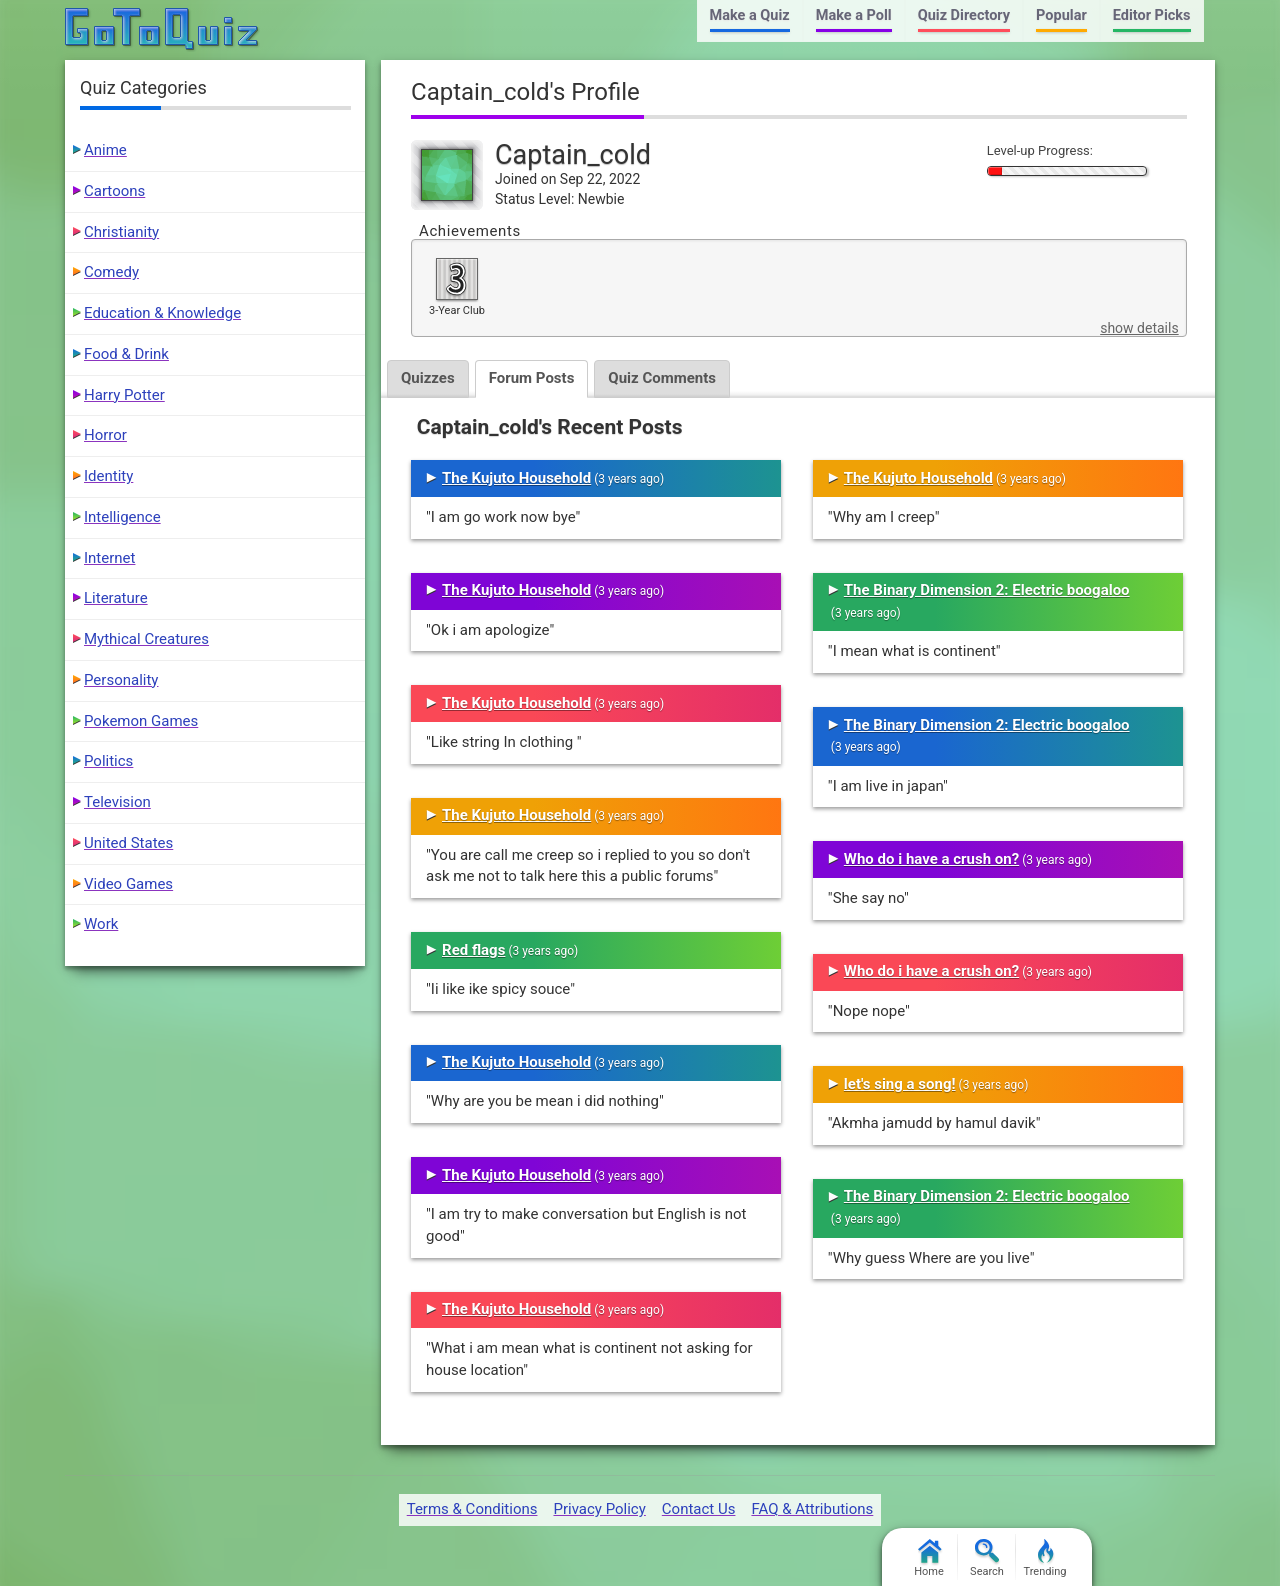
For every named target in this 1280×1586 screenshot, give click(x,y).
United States (128, 843)
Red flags (473, 950)
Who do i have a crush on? (931, 859)
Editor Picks (1152, 15)
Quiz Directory (964, 15)
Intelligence (122, 517)
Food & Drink (126, 354)
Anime (105, 150)
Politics (108, 761)
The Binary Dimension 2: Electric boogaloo (987, 590)
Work (101, 924)
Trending (1045, 1558)
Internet (109, 558)
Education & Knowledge (162, 313)
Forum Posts (532, 378)
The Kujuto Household (516, 478)
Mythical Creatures (146, 639)
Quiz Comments (662, 378)
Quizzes (428, 378)
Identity (108, 476)
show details (1139, 328)
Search (987, 1558)
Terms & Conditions (472, 1509)
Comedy (111, 272)
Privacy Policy (599, 1509)
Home (929, 1558)
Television (117, 802)
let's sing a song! (900, 1084)
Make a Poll (854, 15)
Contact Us (699, 1509)
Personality (121, 680)
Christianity (121, 232)
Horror (105, 435)
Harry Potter (124, 395)
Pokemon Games (141, 721)
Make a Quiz (750, 15)
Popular (1061, 15)
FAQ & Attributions (812, 1509)
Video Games (128, 884)
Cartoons (114, 191)
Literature (116, 598)
